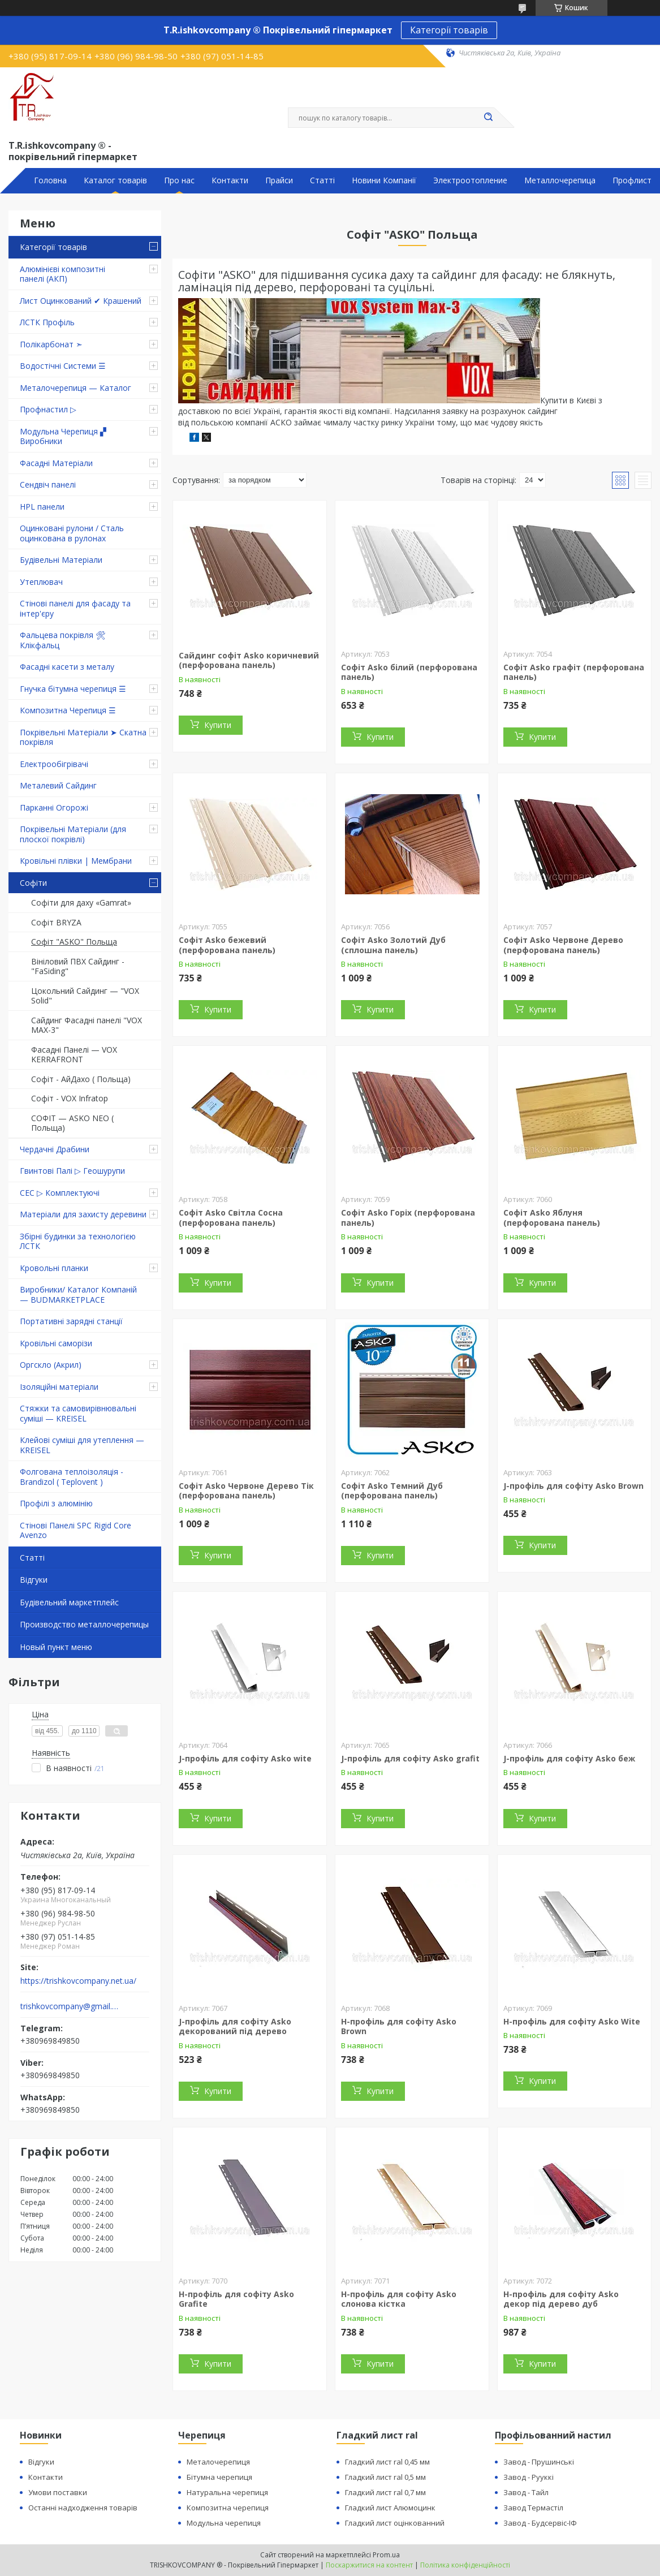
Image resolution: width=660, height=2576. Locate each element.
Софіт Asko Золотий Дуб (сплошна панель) (393, 944)
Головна (50, 180)
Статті (322, 180)
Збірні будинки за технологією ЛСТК (78, 1241)
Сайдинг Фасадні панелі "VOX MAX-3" (86, 1025)
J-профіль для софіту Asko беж (569, 1758)
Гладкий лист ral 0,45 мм (387, 2462)
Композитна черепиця (228, 2507)
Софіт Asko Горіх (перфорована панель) (408, 1217)
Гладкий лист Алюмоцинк (390, 2507)
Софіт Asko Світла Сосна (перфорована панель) (231, 1217)
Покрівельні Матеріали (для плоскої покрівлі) (73, 834)
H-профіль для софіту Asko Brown (398, 2026)
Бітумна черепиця (219, 2477)
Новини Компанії (384, 180)
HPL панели (42, 506)
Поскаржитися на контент (369, 2565)
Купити (217, 725)
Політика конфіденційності (465, 2565)
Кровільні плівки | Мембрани (76, 860)
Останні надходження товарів (82, 2507)
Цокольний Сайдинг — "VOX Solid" (85, 995)
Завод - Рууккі (528, 2477)
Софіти (33, 882)
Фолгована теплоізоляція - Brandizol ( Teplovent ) (71, 1476)
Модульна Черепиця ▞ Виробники (63, 436)
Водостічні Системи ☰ (63, 365)
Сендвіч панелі (48, 484)
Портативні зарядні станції (71, 1321)
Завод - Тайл (526, 2492)
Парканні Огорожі (54, 807)
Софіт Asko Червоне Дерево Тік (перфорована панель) (246, 1490)
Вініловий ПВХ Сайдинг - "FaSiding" (77, 966)
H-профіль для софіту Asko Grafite (236, 2299)
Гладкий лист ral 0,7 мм (385, 2492)
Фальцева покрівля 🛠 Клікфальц (63, 640)
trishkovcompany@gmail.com (69, 2006)
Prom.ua (386, 2555)
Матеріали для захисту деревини (83, 1214)
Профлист (632, 180)
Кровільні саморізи (56, 1343)
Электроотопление (470, 180)
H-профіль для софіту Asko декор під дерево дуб (561, 2299)
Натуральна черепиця (227, 2492)
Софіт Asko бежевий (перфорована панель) (227, 944)
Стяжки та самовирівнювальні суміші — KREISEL (78, 1413)
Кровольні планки (54, 1268)
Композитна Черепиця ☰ (68, 710)
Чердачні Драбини (54, 1149)
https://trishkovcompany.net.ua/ (78, 1981)
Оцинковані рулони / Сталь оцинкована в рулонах (72, 533)
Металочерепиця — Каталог (75, 387)
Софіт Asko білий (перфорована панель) (409, 672)
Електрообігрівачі (54, 764)
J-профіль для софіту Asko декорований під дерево (235, 2026)
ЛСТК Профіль (47, 322)
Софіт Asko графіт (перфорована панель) (573, 672)
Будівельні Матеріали (61, 559)
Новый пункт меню (56, 1647)
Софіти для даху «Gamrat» (81, 902)
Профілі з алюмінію (56, 1503)
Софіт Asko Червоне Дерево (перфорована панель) (563, 944)
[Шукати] (488, 117)
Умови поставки (57, 2492)
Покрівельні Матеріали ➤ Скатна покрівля (83, 737)
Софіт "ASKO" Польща (74, 941)
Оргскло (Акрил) (50, 1364)
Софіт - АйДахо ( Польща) (81, 1079)
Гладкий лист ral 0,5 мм (385, 2477)
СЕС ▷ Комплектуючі (60, 1192)
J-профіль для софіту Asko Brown (573, 1485)
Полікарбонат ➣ (51, 344)
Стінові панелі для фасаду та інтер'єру (75, 608)
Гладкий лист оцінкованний (395, 2523)
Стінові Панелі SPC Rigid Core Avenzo (75, 1530)
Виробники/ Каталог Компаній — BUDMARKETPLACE (78, 1294)
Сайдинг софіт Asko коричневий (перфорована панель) (249, 660)
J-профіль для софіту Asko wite (245, 1758)
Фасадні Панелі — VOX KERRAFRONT (74, 1054)
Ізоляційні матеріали (59, 1386)
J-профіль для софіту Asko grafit (410, 1758)
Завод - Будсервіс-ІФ (540, 2523)
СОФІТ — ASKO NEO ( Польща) (72, 1123)
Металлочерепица (560, 180)
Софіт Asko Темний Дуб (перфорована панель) (392, 1490)
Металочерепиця (218, 2462)
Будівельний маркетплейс (69, 1602)
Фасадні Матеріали (56, 463)
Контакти (230, 180)
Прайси (279, 180)
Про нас (179, 180)
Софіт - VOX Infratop (69, 1098)
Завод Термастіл (533, 2507)
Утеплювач (41, 581)
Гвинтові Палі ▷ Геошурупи (72, 1170)
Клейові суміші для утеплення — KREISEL (82, 1445)
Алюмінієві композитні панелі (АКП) (62, 274)
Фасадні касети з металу (67, 666)
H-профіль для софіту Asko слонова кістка (398, 2299)
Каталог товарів (115, 180)
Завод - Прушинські (538, 2462)
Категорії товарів (449, 30)
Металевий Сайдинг (58, 785)
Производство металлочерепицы (84, 1624)
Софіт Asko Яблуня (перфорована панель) (551, 1217)
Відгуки (34, 1579)
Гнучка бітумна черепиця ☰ (73, 688)
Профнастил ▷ (48, 409)
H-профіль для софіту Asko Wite (571, 2021)
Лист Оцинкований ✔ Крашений (80, 300)
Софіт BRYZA (56, 922)
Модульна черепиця (224, 2523)
